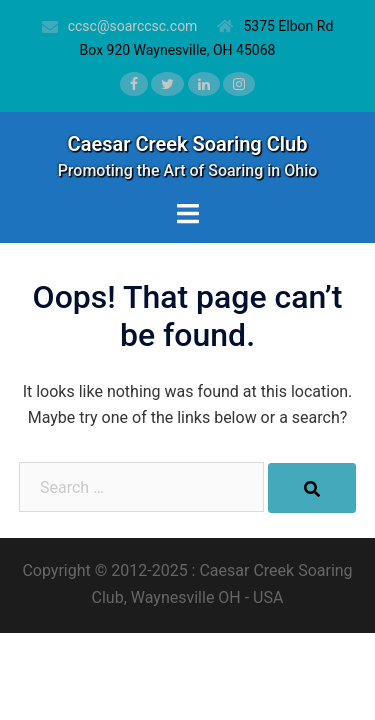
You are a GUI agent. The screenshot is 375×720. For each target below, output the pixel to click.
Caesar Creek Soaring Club (188, 144)
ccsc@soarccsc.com (133, 26)
